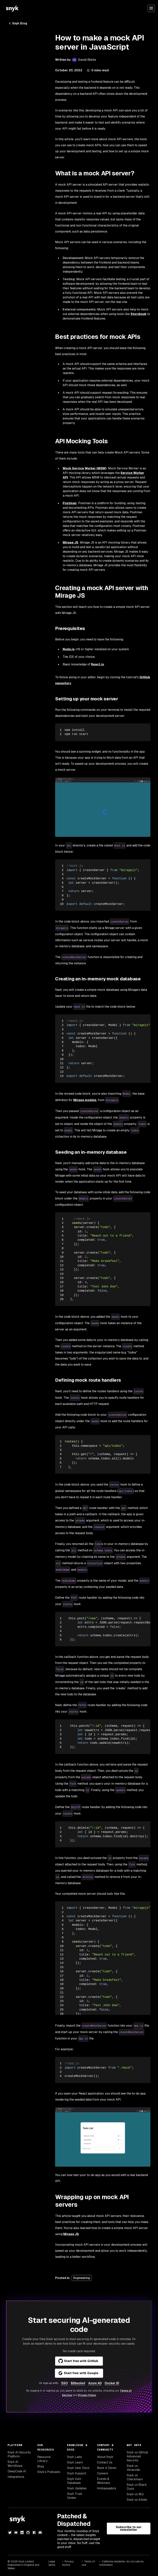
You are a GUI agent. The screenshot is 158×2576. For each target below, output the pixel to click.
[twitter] (10, 2532)
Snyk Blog (17, 23)
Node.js (69, 649)
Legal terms (51, 2563)
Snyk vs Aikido (137, 2500)
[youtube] (16, 2532)
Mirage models (84, 1100)
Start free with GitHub (78, 2361)
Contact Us (104, 2462)
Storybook (138, 314)
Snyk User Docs (78, 2468)
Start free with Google (78, 2373)
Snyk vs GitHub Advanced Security (137, 2456)
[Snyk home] (12, 8)
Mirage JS (70, 542)
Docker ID (112, 2383)
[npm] (34, 2532)
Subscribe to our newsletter (129, 2528)
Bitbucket (78, 2383)
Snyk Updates (77, 2488)
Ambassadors (106, 2488)
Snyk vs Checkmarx (135, 2477)
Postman (70, 503)
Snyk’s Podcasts (48, 2472)
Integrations (16, 2477)
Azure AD (95, 2383)
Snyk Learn (75, 2462)
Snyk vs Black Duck (137, 2487)
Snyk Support (76, 2473)
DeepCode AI (17, 2471)
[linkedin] (22, 2532)
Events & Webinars (103, 2481)
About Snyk (105, 2457)
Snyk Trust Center (74, 2496)
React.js (97, 664)
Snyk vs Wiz (135, 2494)
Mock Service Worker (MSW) (84, 468)
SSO (64, 2383)
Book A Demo (106, 2468)
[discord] (40, 2532)
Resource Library (44, 2459)
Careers (102, 2473)
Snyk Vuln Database (74, 2481)
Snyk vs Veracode (133, 2468)
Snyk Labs (74, 2457)
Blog (40, 2466)
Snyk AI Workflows (15, 2464)
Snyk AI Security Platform (19, 2454)
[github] (28, 2532)
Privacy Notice (68, 2563)
